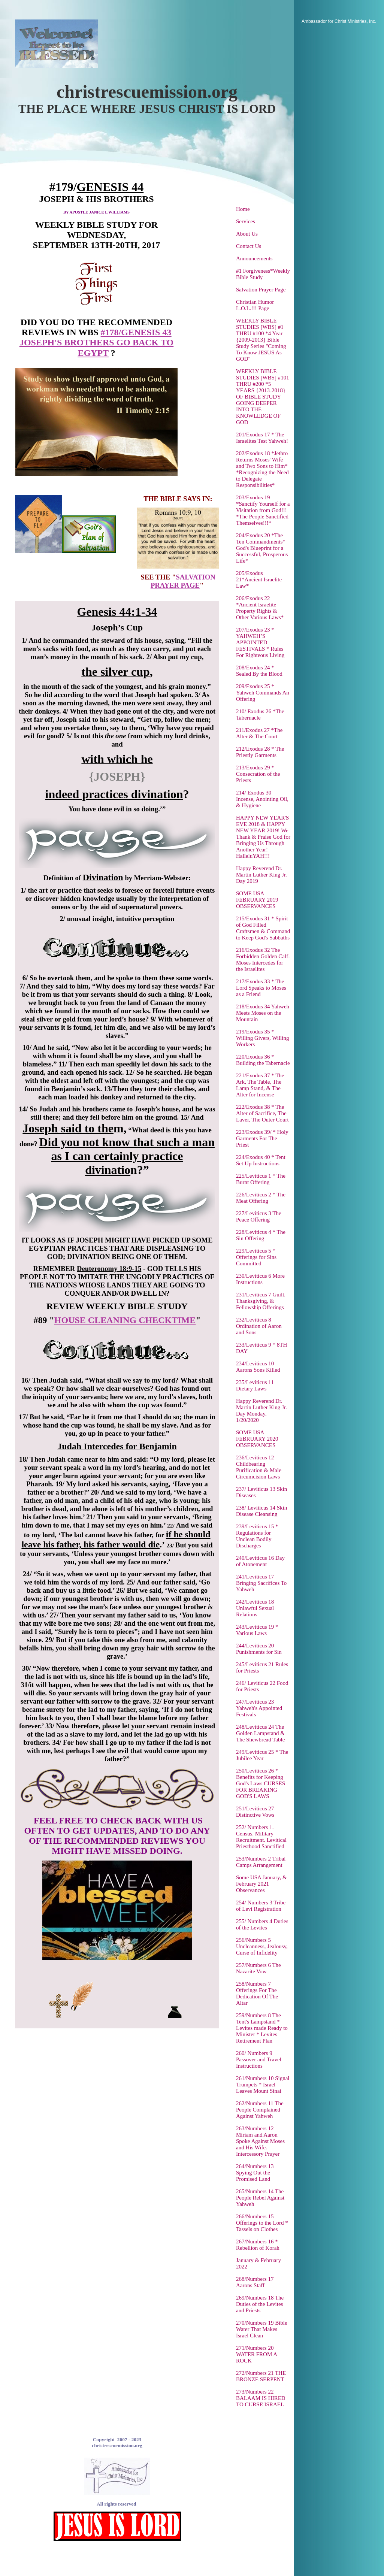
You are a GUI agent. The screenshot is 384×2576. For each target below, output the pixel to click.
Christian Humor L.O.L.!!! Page (255, 305)
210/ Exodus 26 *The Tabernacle (260, 714)
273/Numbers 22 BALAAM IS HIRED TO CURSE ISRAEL (260, 2398)
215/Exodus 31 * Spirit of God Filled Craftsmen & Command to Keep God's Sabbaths (263, 928)
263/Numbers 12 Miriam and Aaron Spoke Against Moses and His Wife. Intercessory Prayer (260, 2141)
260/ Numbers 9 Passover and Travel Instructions (258, 2059)
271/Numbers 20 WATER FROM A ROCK (256, 2354)
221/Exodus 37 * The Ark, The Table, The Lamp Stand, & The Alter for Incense (260, 1085)
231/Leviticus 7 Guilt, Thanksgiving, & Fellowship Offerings (260, 1301)
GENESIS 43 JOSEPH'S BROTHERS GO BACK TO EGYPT (96, 342)
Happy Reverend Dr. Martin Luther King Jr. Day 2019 (261, 874)
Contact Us (248, 246)
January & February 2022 (258, 2263)
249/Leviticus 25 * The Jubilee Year (262, 1755)
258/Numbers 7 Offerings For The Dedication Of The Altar (257, 1993)
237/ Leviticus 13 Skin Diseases (261, 1492)
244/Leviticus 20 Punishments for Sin (259, 1649)
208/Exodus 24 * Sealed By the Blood (259, 671)
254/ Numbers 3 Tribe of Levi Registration (260, 1906)
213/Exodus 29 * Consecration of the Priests (258, 774)
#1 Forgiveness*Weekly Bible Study (263, 274)
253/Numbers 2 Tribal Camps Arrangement (261, 1862)
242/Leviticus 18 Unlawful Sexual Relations (255, 1608)
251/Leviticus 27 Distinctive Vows (255, 1811)
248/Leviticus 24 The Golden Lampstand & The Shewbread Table (260, 1733)
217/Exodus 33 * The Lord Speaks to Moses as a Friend (261, 987)
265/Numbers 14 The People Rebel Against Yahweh (260, 2197)
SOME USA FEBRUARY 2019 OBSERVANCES (257, 899)
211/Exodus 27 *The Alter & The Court (259, 733)
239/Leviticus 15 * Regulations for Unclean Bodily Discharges (257, 1536)
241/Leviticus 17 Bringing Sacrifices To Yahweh (261, 1583)
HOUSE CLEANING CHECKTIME (125, 1320)
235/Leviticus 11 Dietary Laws (255, 1385)
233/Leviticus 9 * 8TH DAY (261, 1348)
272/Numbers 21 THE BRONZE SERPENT (261, 2376)
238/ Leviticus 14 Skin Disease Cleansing (261, 1511)
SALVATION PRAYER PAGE (183, 581)
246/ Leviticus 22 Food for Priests (262, 1686)
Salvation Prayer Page (260, 290)
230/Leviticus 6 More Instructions (260, 1279)
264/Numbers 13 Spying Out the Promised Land (254, 2172)
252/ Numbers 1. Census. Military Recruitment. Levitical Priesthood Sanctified (261, 1836)
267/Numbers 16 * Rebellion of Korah (257, 2245)
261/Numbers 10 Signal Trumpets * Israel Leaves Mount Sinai (263, 2084)
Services (245, 221)
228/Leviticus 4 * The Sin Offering (260, 1235)
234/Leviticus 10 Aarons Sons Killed (258, 1366)
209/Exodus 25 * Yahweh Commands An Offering (262, 692)
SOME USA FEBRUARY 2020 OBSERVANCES (257, 1438)
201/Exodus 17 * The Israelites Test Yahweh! (262, 438)
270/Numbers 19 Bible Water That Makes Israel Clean (261, 2329)
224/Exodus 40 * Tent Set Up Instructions (260, 1160)
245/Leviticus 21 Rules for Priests (262, 1667)
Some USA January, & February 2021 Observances (261, 1883)
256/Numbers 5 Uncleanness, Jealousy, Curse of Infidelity (262, 1946)
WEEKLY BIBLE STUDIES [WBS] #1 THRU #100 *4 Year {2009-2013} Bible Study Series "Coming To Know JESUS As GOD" (261, 340)
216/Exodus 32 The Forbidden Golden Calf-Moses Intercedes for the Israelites (263, 959)
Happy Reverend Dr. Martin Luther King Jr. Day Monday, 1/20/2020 (261, 1410)
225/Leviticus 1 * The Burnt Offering (260, 1179)
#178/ (111, 332)
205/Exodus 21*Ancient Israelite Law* (259, 579)
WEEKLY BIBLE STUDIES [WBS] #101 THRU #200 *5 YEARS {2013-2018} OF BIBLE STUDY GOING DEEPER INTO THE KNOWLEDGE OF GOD (262, 396)
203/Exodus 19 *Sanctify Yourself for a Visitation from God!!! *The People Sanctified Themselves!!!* (263, 510)
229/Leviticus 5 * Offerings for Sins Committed (256, 1257)
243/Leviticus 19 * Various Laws (257, 1630)
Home (243, 209)
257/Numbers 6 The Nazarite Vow (258, 1968)
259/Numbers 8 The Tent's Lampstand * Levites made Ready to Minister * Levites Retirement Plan (262, 2028)
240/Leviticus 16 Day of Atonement (260, 1561)
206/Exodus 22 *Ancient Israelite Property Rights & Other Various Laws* (260, 607)
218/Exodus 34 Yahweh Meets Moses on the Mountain (262, 1013)
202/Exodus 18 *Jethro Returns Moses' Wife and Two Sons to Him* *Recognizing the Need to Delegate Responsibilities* (262, 469)
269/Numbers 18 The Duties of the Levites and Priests (260, 2304)
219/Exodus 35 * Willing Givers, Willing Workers (262, 1038)
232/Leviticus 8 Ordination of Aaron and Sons (259, 1326)
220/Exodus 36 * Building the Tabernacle (263, 1060)
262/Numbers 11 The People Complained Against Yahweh (260, 2109)
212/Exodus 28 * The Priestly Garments (260, 752)
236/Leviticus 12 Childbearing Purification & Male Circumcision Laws (258, 1467)
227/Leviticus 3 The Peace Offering (258, 1216)
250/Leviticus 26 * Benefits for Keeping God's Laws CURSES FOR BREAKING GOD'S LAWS (260, 1783)
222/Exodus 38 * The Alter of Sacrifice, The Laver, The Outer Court (262, 1113)
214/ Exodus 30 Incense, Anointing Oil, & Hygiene (262, 799)
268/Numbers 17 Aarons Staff (254, 2282)
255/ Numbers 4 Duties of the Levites (262, 1924)
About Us (247, 234)
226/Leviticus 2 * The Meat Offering (260, 1198)
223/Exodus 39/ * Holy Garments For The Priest (262, 1138)
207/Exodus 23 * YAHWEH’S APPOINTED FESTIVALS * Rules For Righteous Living (260, 642)
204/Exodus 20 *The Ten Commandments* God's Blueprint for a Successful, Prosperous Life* (262, 548)
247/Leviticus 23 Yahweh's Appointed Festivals (259, 1708)
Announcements (254, 258)
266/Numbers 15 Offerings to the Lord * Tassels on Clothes (262, 2222)
